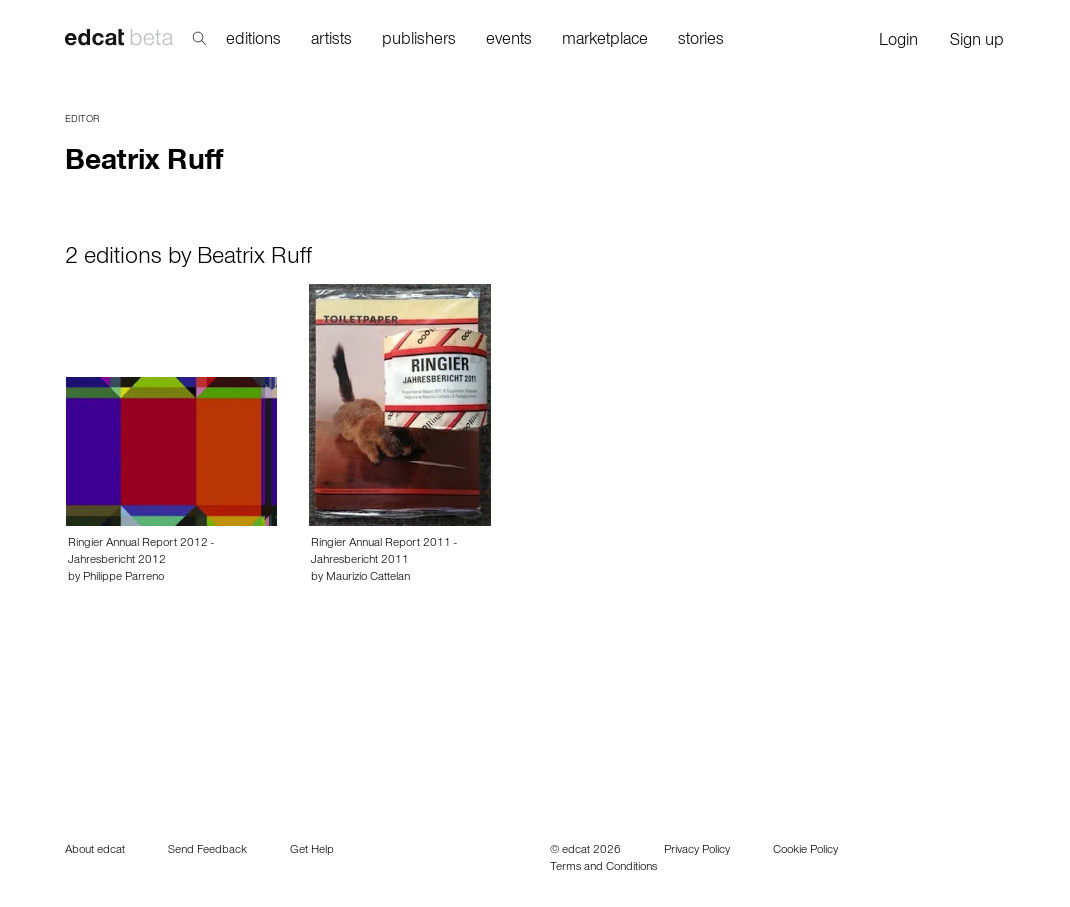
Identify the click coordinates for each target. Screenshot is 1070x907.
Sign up (977, 42)
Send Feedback (207, 851)
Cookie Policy (805, 851)
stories (701, 41)
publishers (419, 41)
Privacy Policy (697, 851)
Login (898, 42)
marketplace (605, 41)
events (509, 41)
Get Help (312, 851)
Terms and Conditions (603, 868)
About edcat (95, 851)
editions (253, 41)
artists (331, 41)
